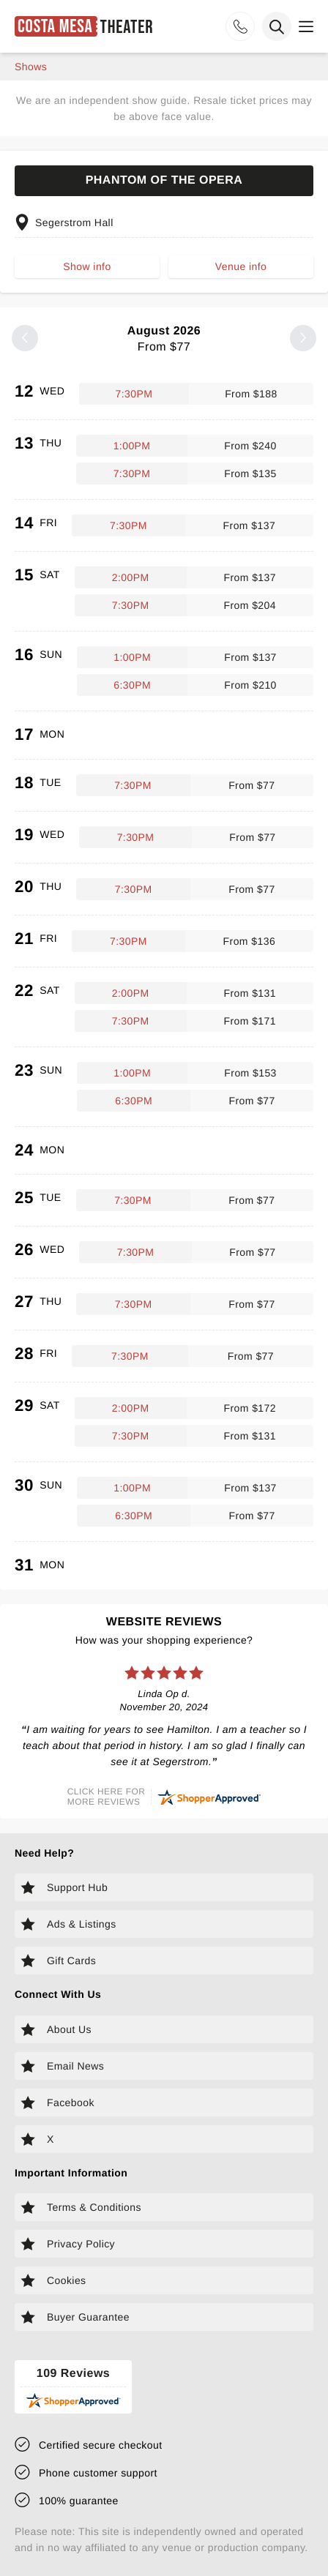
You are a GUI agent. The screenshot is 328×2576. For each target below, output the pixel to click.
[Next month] (303, 338)
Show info (87, 266)
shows (31, 66)
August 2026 (164, 339)
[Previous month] (25, 338)
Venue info (240, 266)
